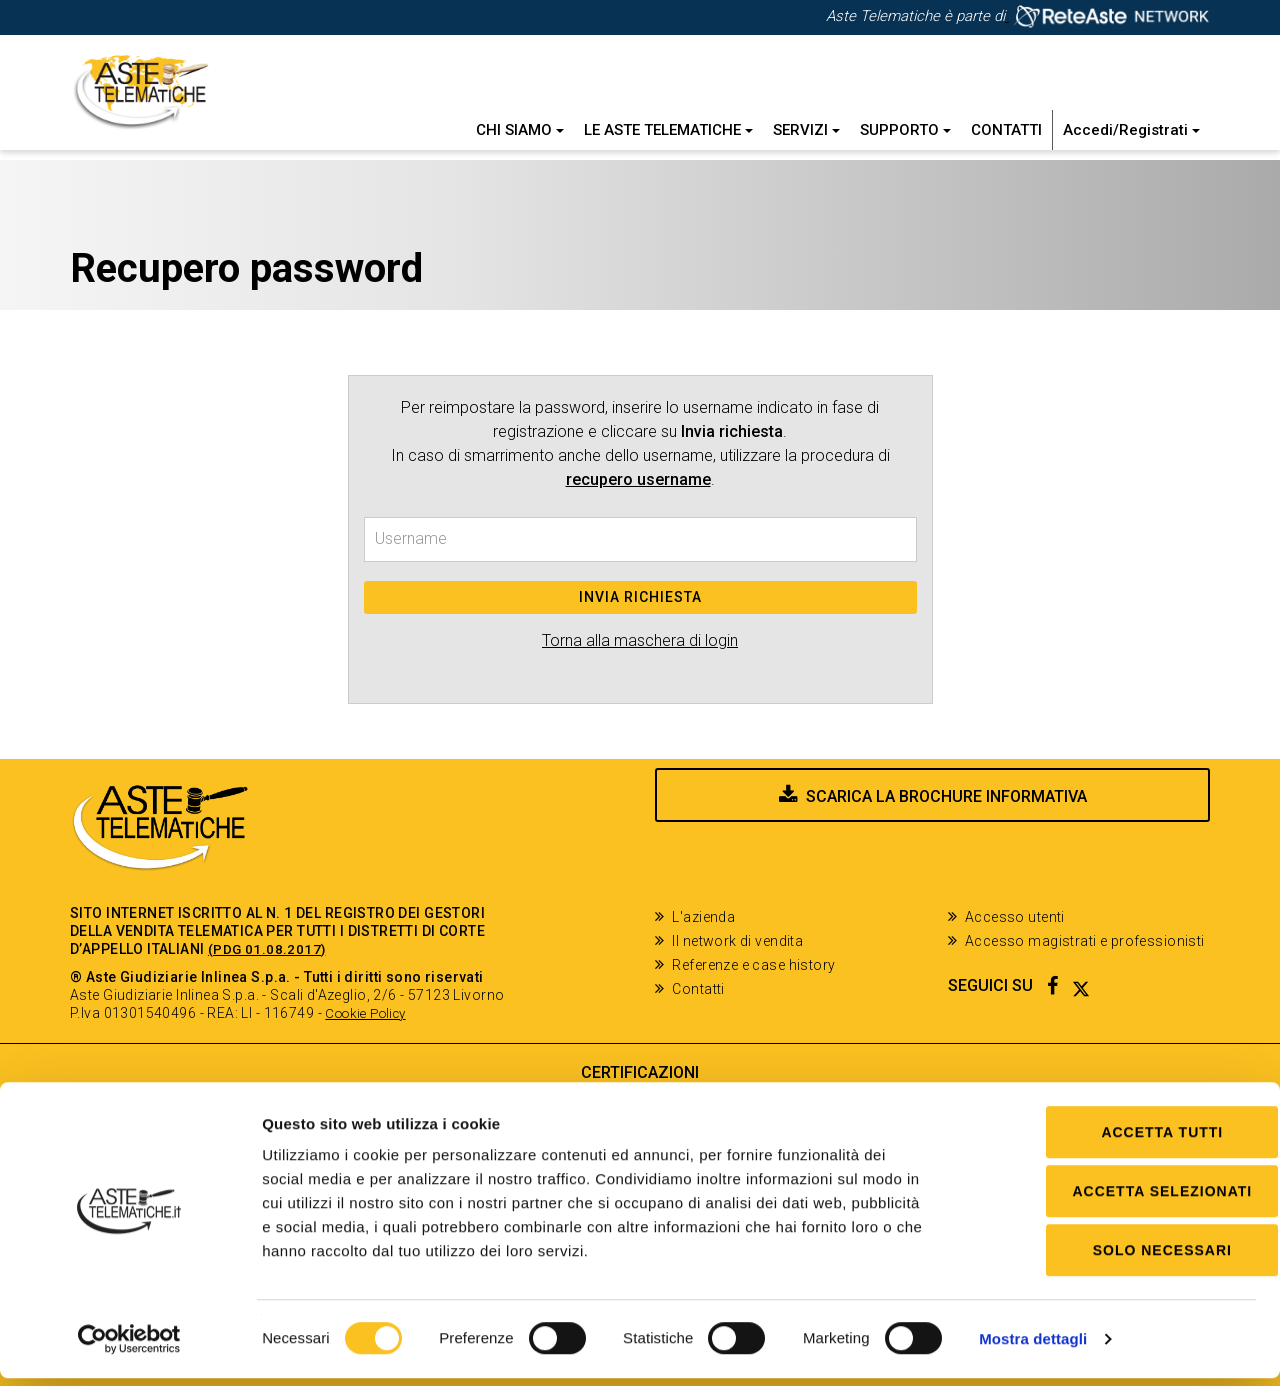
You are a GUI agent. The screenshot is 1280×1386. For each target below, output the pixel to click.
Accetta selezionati (1113, 1199)
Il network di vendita (737, 941)
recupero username (638, 479)
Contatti (1006, 130)
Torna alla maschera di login (640, 640)
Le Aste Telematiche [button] (668, 130)
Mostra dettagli (1033, 1346)
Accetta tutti (1113, 1140)
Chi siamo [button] (520, 130)
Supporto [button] (905, 130)
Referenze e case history (753, 965)
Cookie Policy (370, 1013)
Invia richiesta (640, 597)
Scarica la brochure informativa (946, 832)
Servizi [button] (806, 130)
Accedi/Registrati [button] (1131, 130)
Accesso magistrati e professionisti (1085, 941)
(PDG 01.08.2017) (268, 949)
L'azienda (703, 917)
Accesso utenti (1015, 917)
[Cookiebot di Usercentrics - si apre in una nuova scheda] (129, 1347)
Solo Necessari (1112, 1258)
